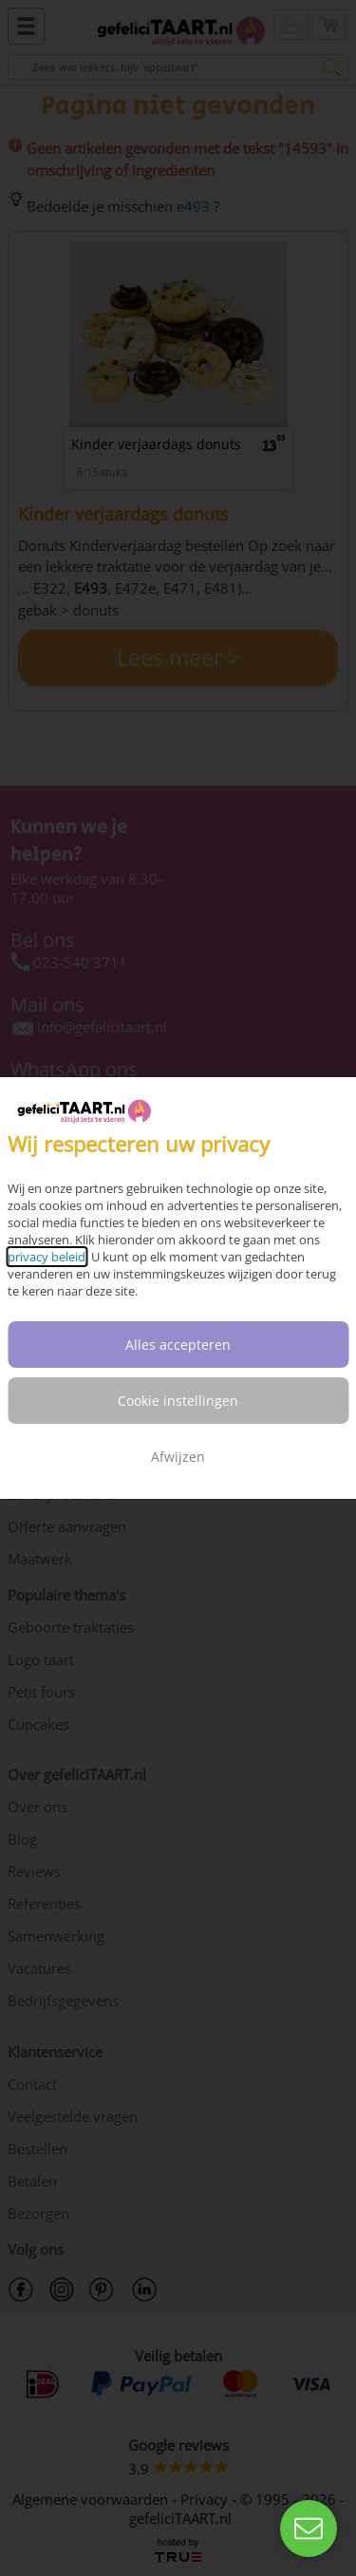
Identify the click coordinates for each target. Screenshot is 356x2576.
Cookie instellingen (178, 1401)
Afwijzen (178, 1457)
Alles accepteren (178, 1344)
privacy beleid (46, 1256)
